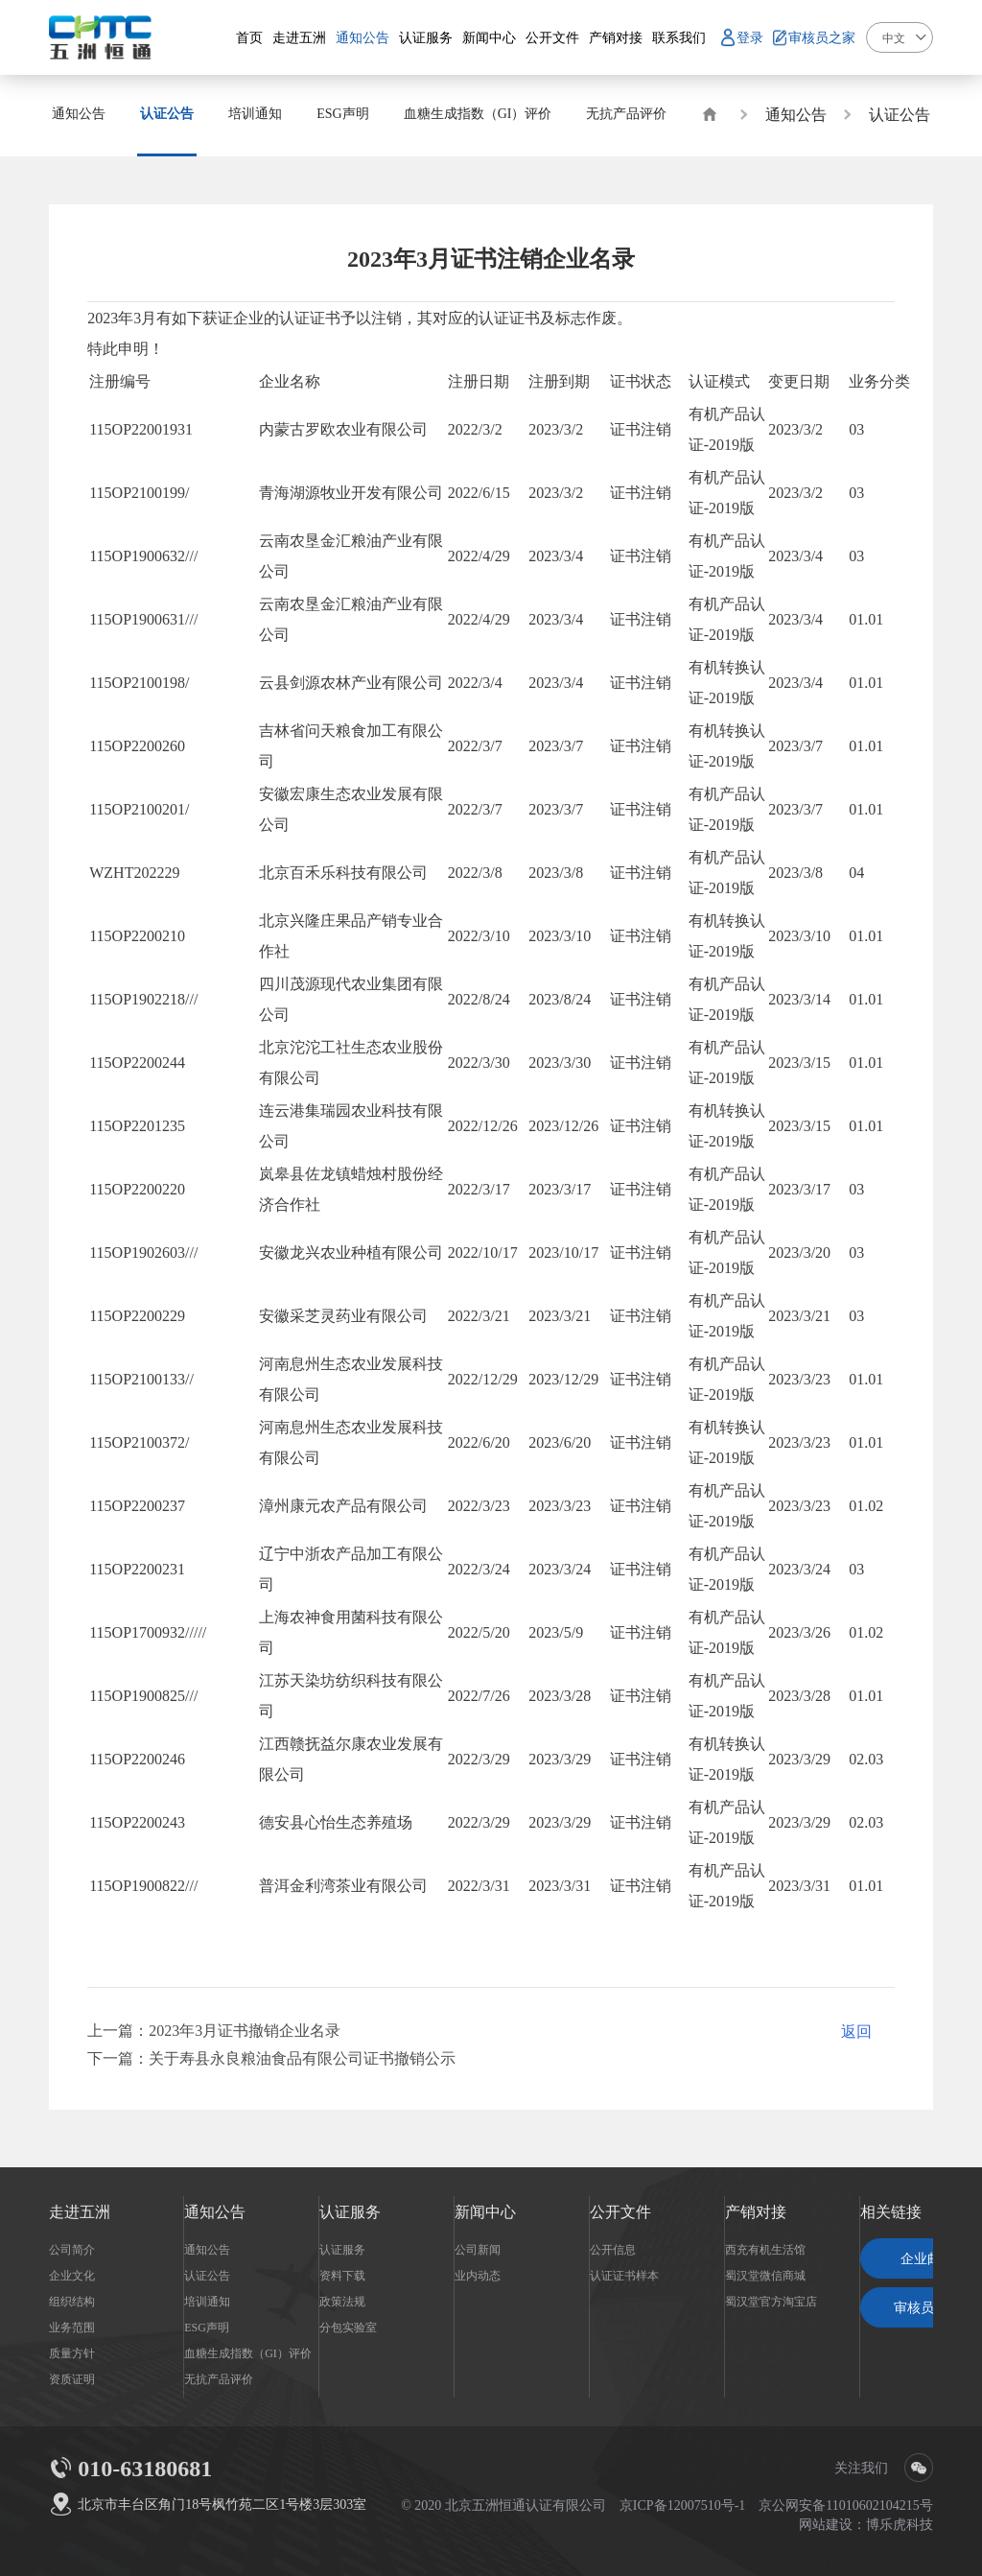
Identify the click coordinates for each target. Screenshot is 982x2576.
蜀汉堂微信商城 (765, 2275)
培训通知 (207, 2300)
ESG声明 (206, 2326)
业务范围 (72, 2326)
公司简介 (72, 2249)
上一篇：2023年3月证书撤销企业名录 (213, 2030)
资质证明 (72, 2378)
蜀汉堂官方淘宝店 (771, 2300)
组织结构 (72, 2300)
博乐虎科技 (899, 2524)
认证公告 (899, 114)
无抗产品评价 (218, 2378)
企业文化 (72, 2275)
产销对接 (755, 2211)
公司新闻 (478, 2249)
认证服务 (350, 2211)
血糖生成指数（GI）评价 (248, 2352)
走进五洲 (79, 2211)
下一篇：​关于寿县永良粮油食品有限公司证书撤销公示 (271, 2058)
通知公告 (796, 114)
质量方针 (72, 2352)
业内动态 (478, 2275)
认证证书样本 (624, 2275)
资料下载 (342, 2275)
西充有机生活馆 (765, 2249)
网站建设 (826, 2524)
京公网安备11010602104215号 (845, 2505)
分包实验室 (348, 2326)
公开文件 (620, 2211)
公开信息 (613, 2249)
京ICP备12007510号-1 (682, 2505)
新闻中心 (485, 2211)
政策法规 (342, 2300)
